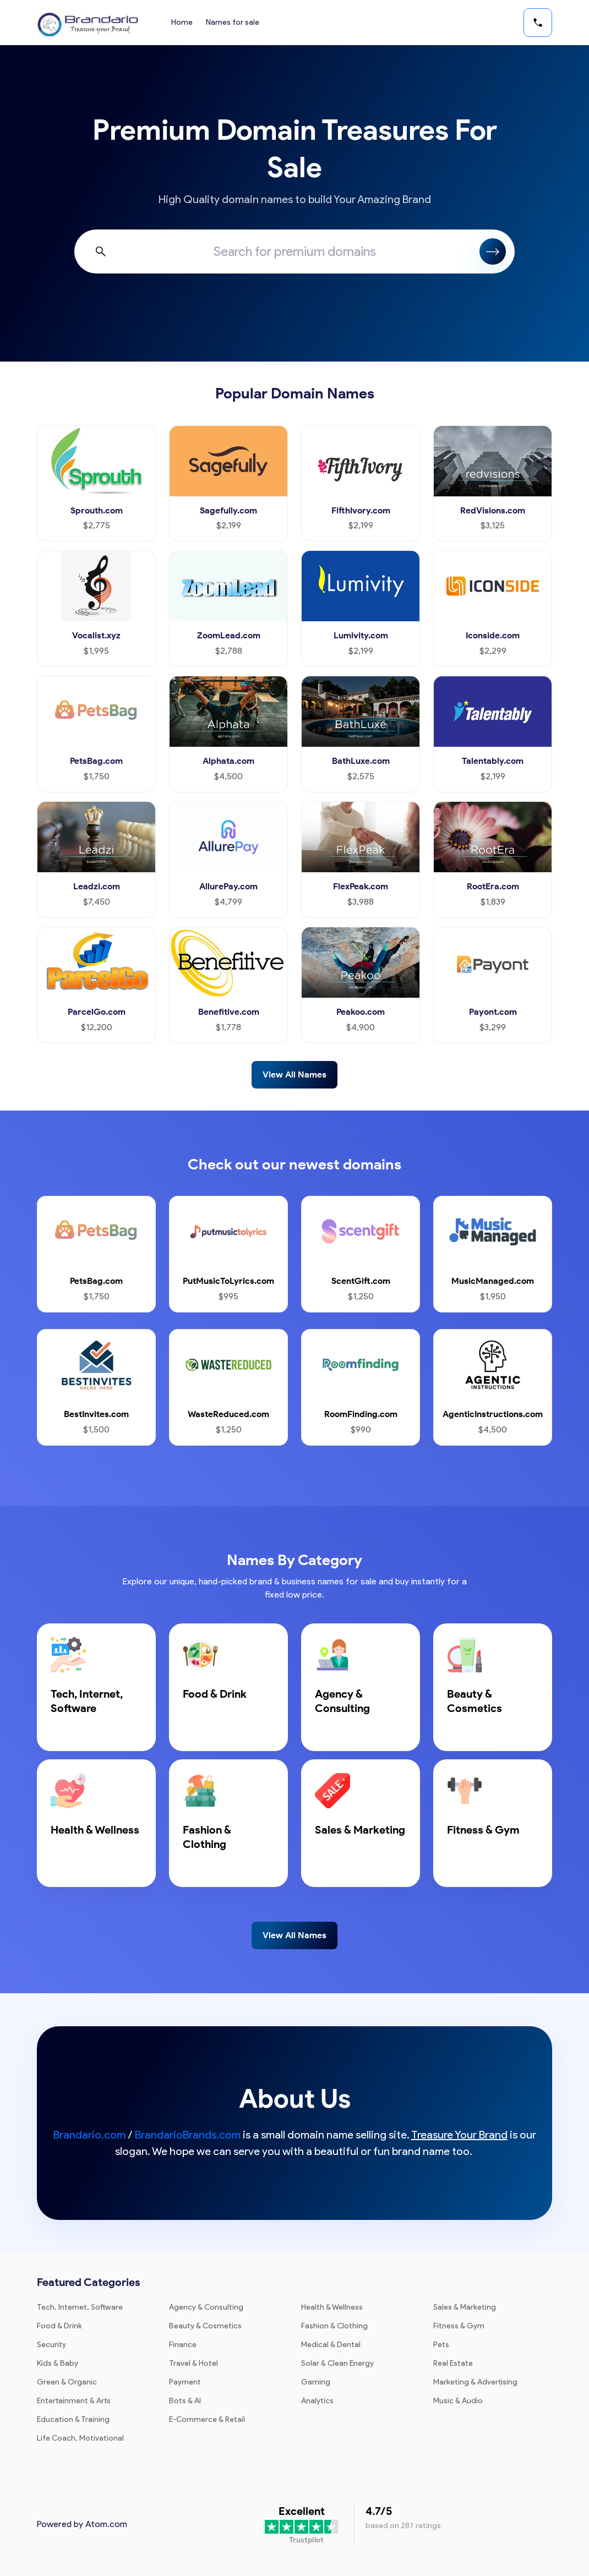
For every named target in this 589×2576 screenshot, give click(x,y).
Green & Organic (67, 2382)
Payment (185, 2382)
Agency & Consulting (206, 2307)
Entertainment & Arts (74, 2400)
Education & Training (73, 2419)
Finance (183, 2344)
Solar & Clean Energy (337, 2363)
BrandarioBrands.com (188, 2134)
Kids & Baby (57, 2363)
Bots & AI (185, 2400)
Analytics (317, 2400)
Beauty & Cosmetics (205, 2326)
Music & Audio (458, 2400)
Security (51, 2344)
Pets (441, 2344)
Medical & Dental (331, 2344)
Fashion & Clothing (334, 2326)
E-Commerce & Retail (207, 2419)
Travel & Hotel (193, 2363)
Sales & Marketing (464, 2307)
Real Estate (453, 2363)
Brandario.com (89, 2134)
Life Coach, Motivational (80, 2438)
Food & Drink (59, 2326)
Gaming (315, 2382)
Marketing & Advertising (475, 2382)
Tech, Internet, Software (80, 2307)
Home (182, 22)
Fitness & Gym (458, 2326)
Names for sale (232, 22)
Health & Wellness (332, 2307)
